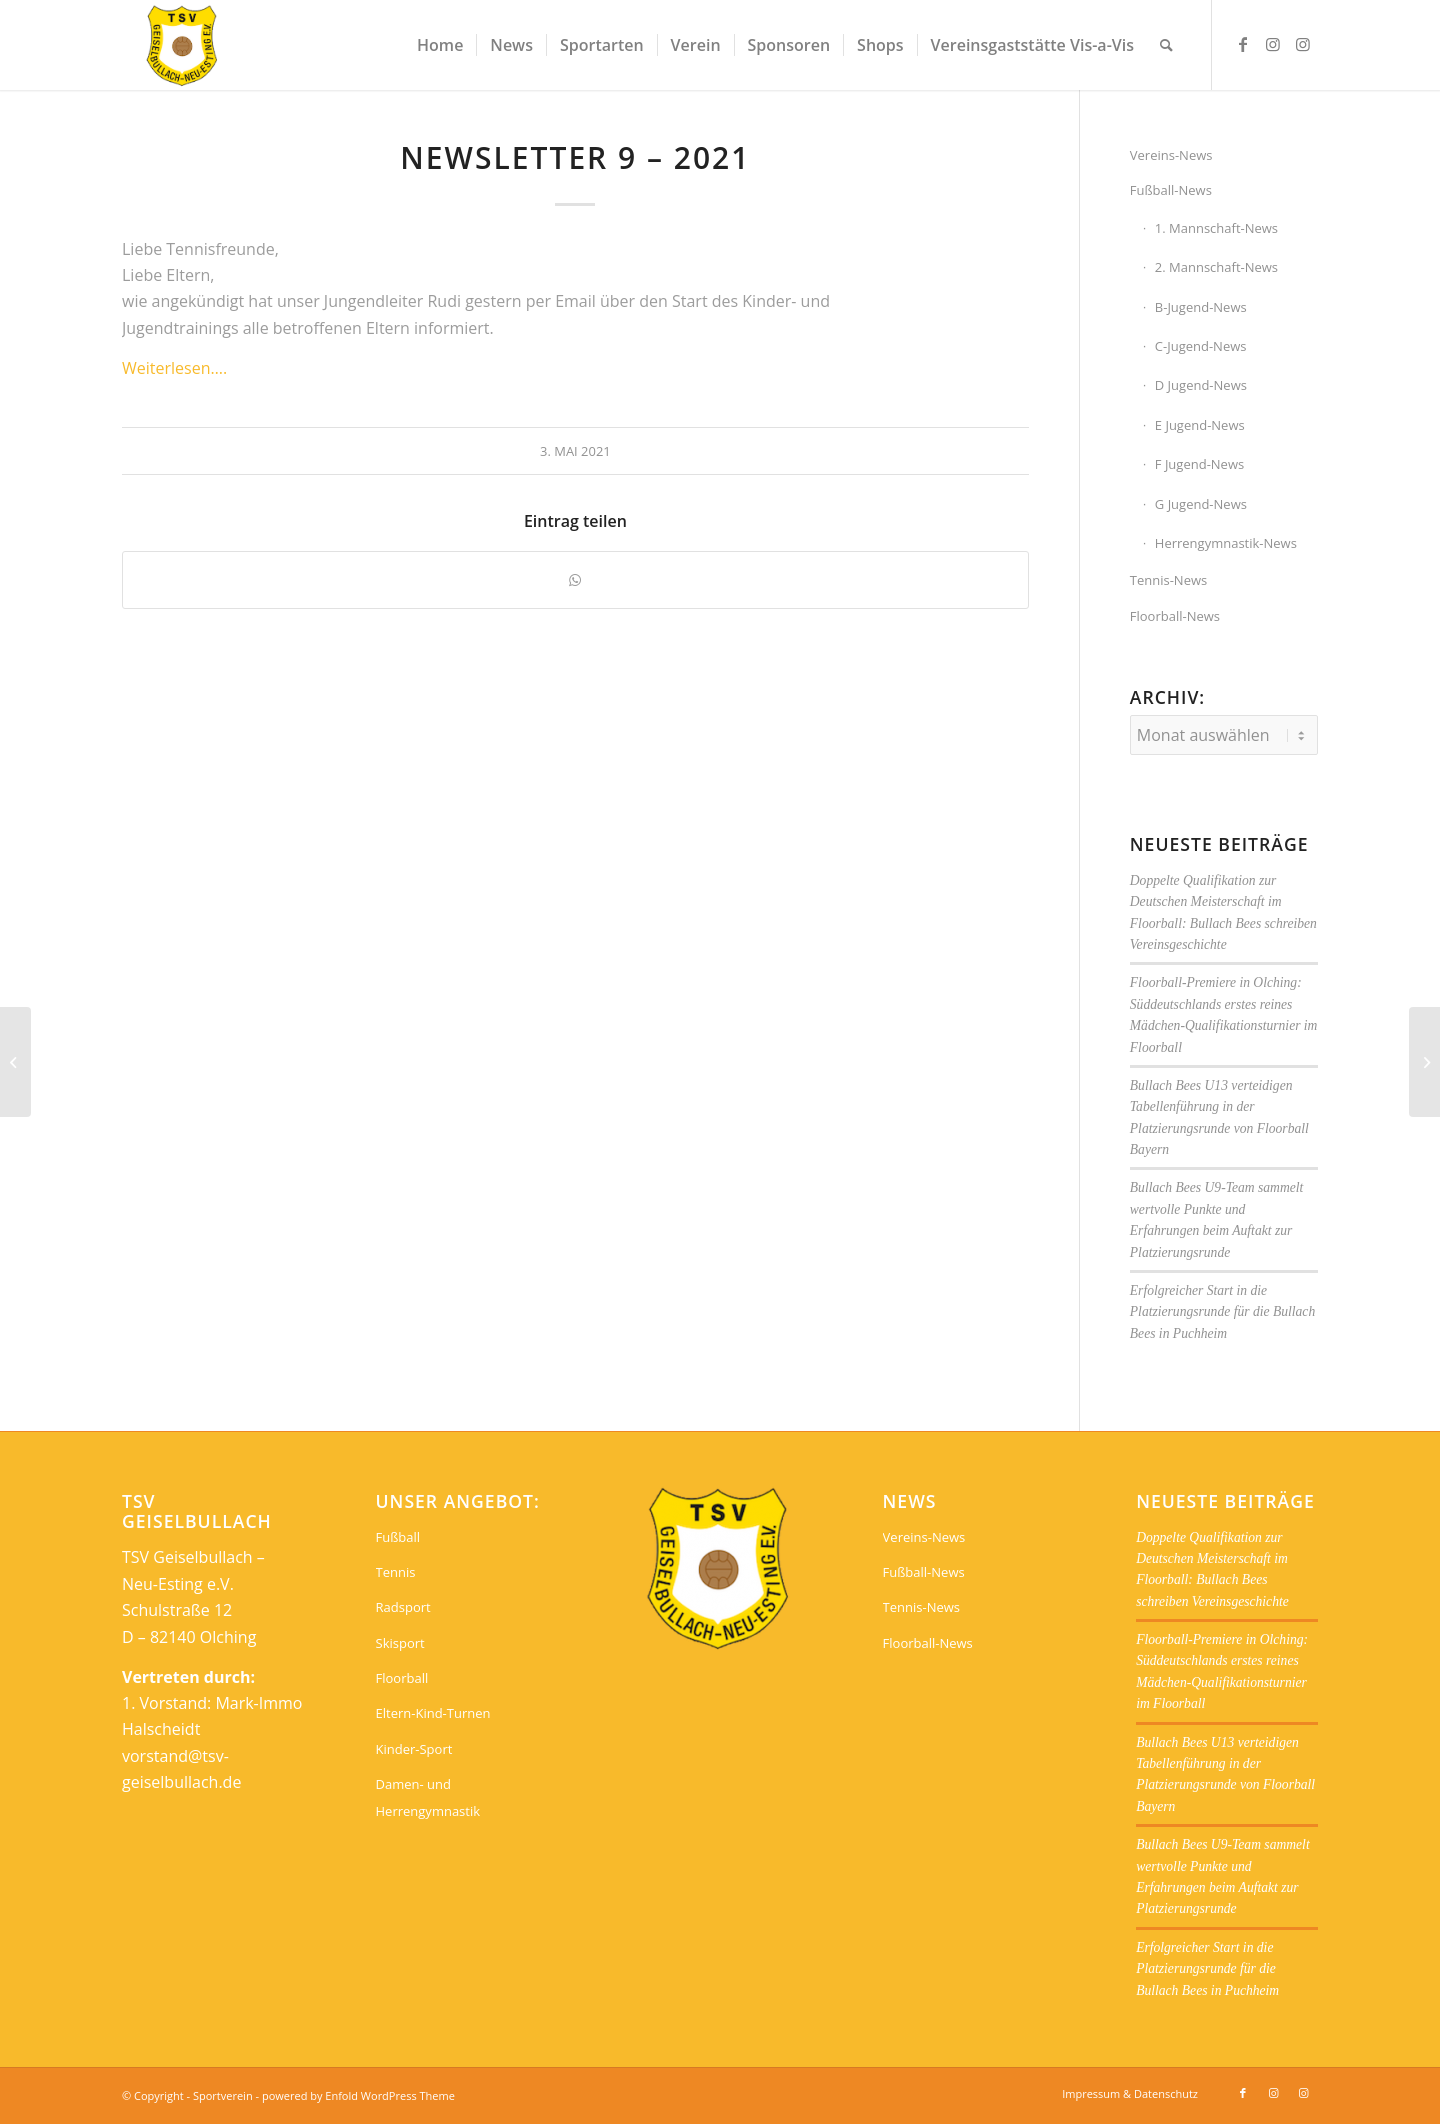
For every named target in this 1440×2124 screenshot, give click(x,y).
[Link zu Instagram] (1273, 44)
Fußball (398, 1537)
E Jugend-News (1200, 425)
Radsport (403, 1607)
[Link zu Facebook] (1243, 44)
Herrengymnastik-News (1226, 543)
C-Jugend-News (1201, 346)
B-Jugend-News (1201, 307)
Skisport (400, 1643)
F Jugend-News (1199, 464)
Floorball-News (1175, 616)
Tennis (396, 1572)
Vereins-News (1171, 155)
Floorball (402, 1678)
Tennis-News (1168, 580)
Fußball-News (1171, 190)
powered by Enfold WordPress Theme (358, 2095)
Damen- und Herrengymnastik (428, 1797)
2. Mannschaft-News (1216, 267)
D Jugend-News (1201, 385)
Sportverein (223, 2095)
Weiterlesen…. (174, 368)
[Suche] (1166, 45)
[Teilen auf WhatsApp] (575, 580)
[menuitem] (440, 45)
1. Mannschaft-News (1216, 228)
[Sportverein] (182, 45)
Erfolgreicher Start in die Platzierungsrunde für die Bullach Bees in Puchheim (1222, 1312)
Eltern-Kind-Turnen (433, 1713)
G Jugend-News (1201, 504)
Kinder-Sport (414, 1749)
